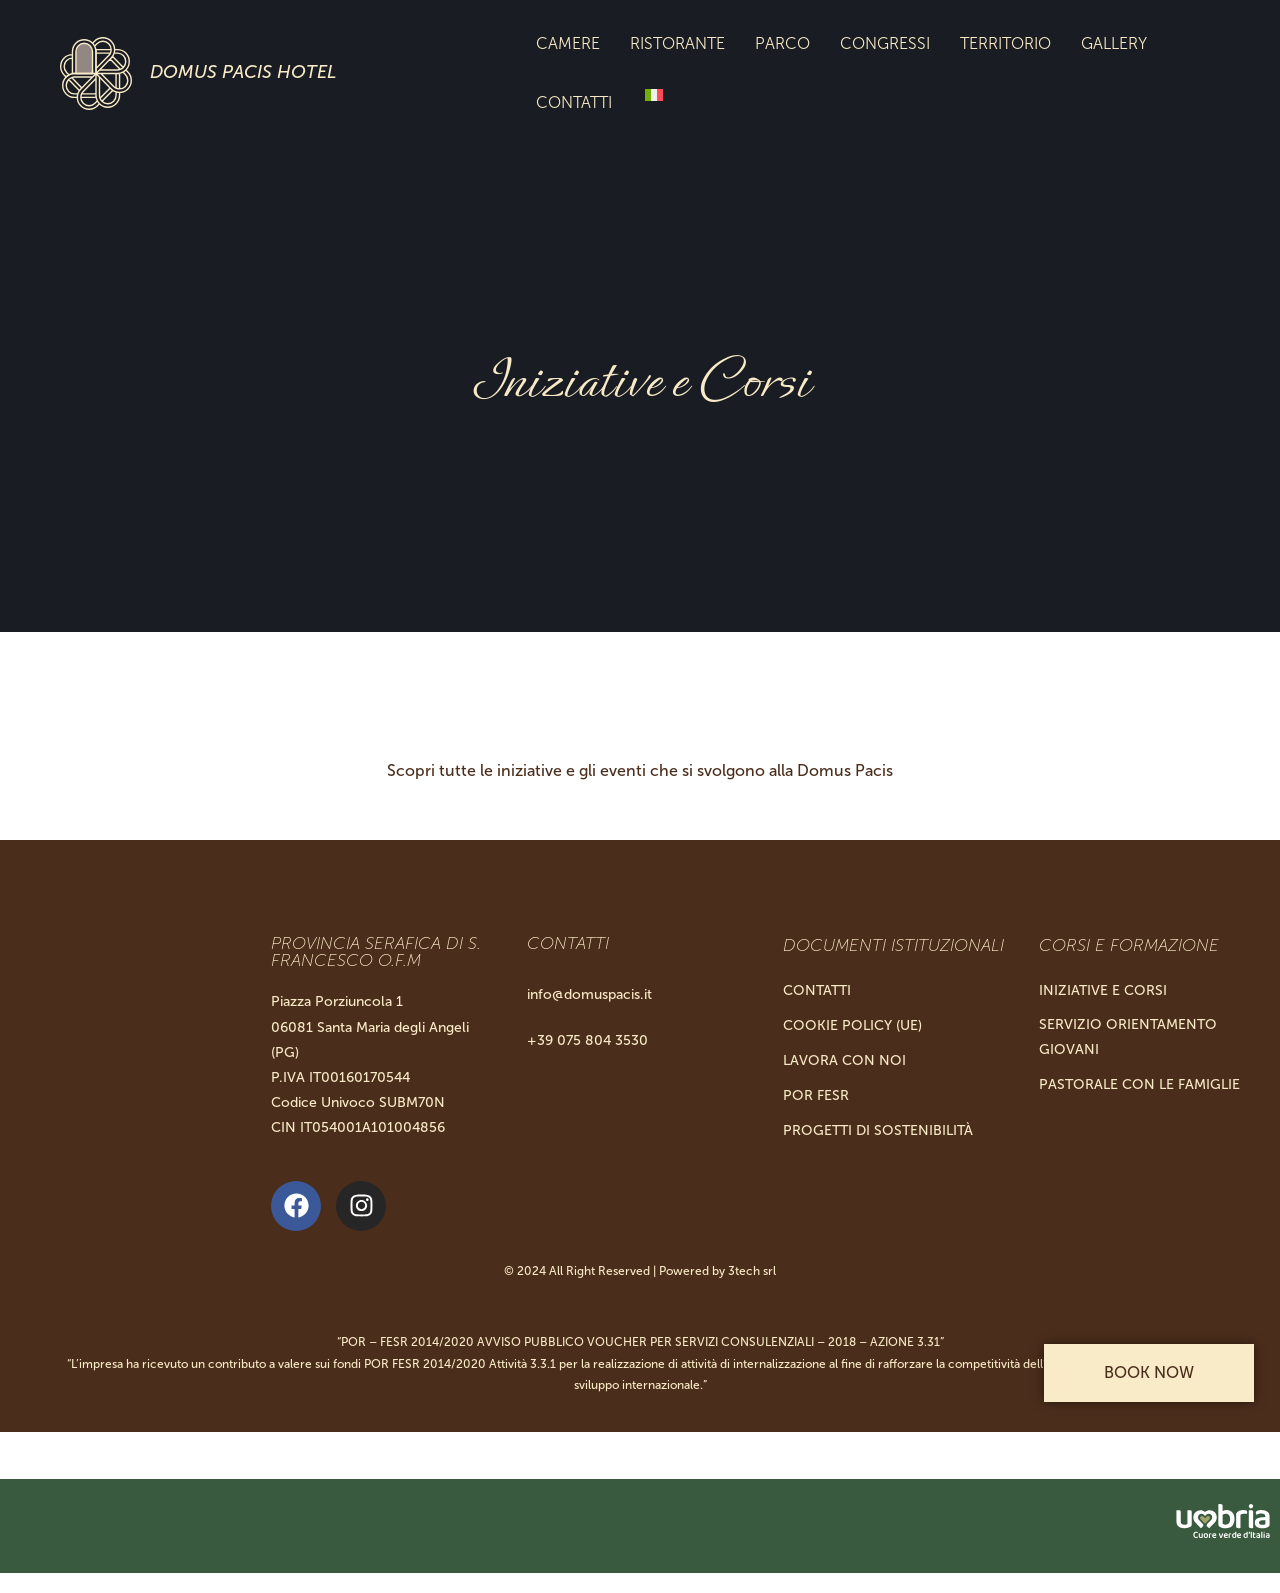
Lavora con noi (844, 1060)
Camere (568, 43)
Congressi (885, 43)
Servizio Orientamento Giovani (1128, 1037)
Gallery (1114, 43)
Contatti (574, 102)
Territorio (1005, 43)
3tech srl (752, 1271)
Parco (782, 43)
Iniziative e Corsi (1103, 990)
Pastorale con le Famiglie (1139, 1084)
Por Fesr (816, 1095)
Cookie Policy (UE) (852, 1025)
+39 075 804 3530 (587, 1040)
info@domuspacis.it (589, 994)
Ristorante (677, 43)
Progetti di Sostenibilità (878, 1130)
